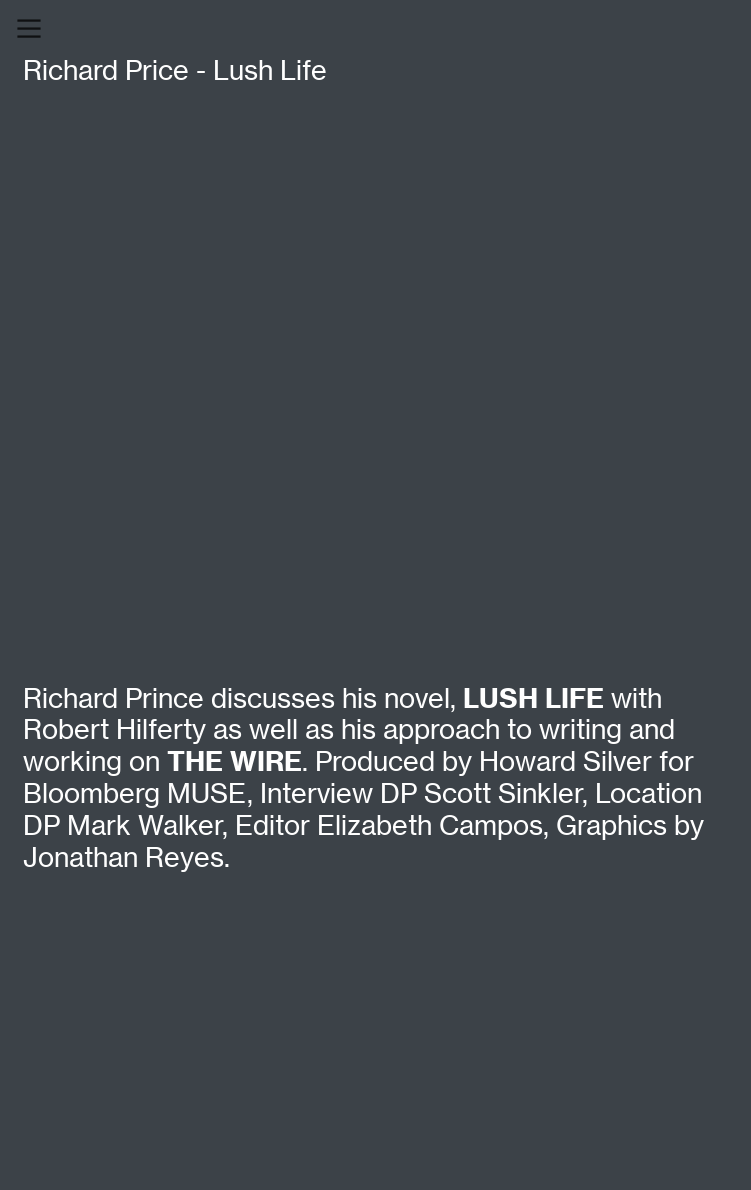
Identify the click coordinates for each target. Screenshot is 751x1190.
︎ (29, 29)
